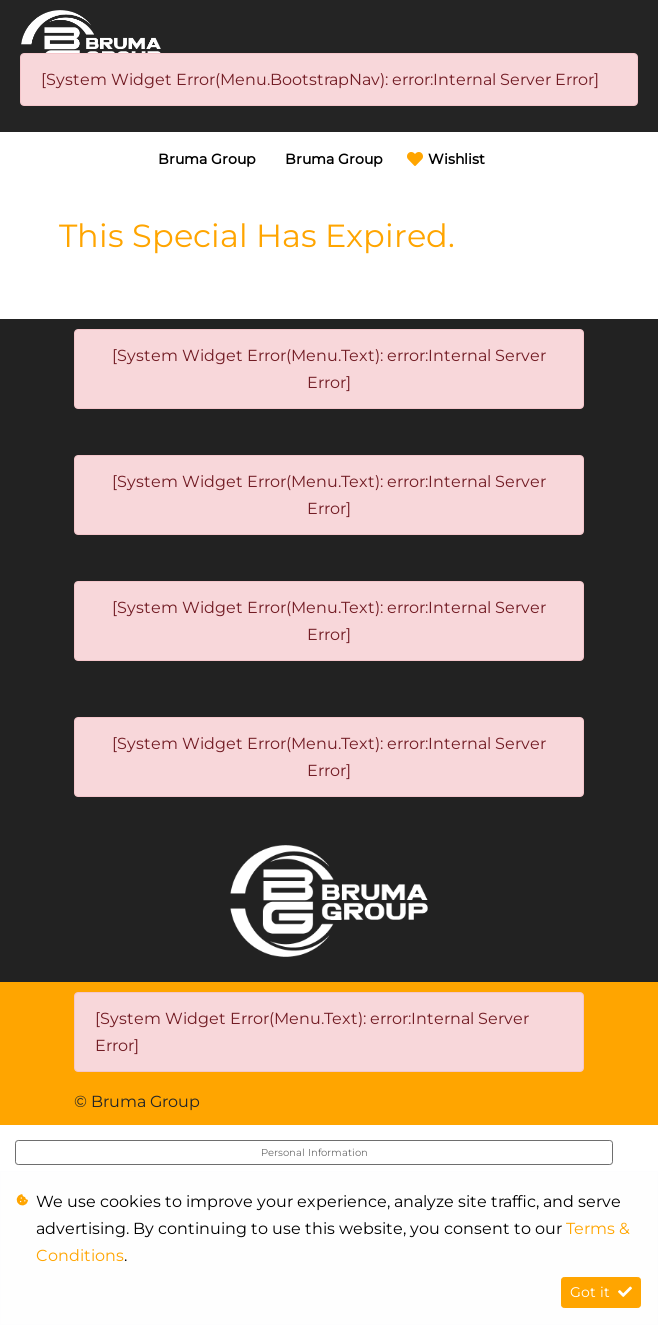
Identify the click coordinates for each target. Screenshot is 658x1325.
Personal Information (314, 1152)
